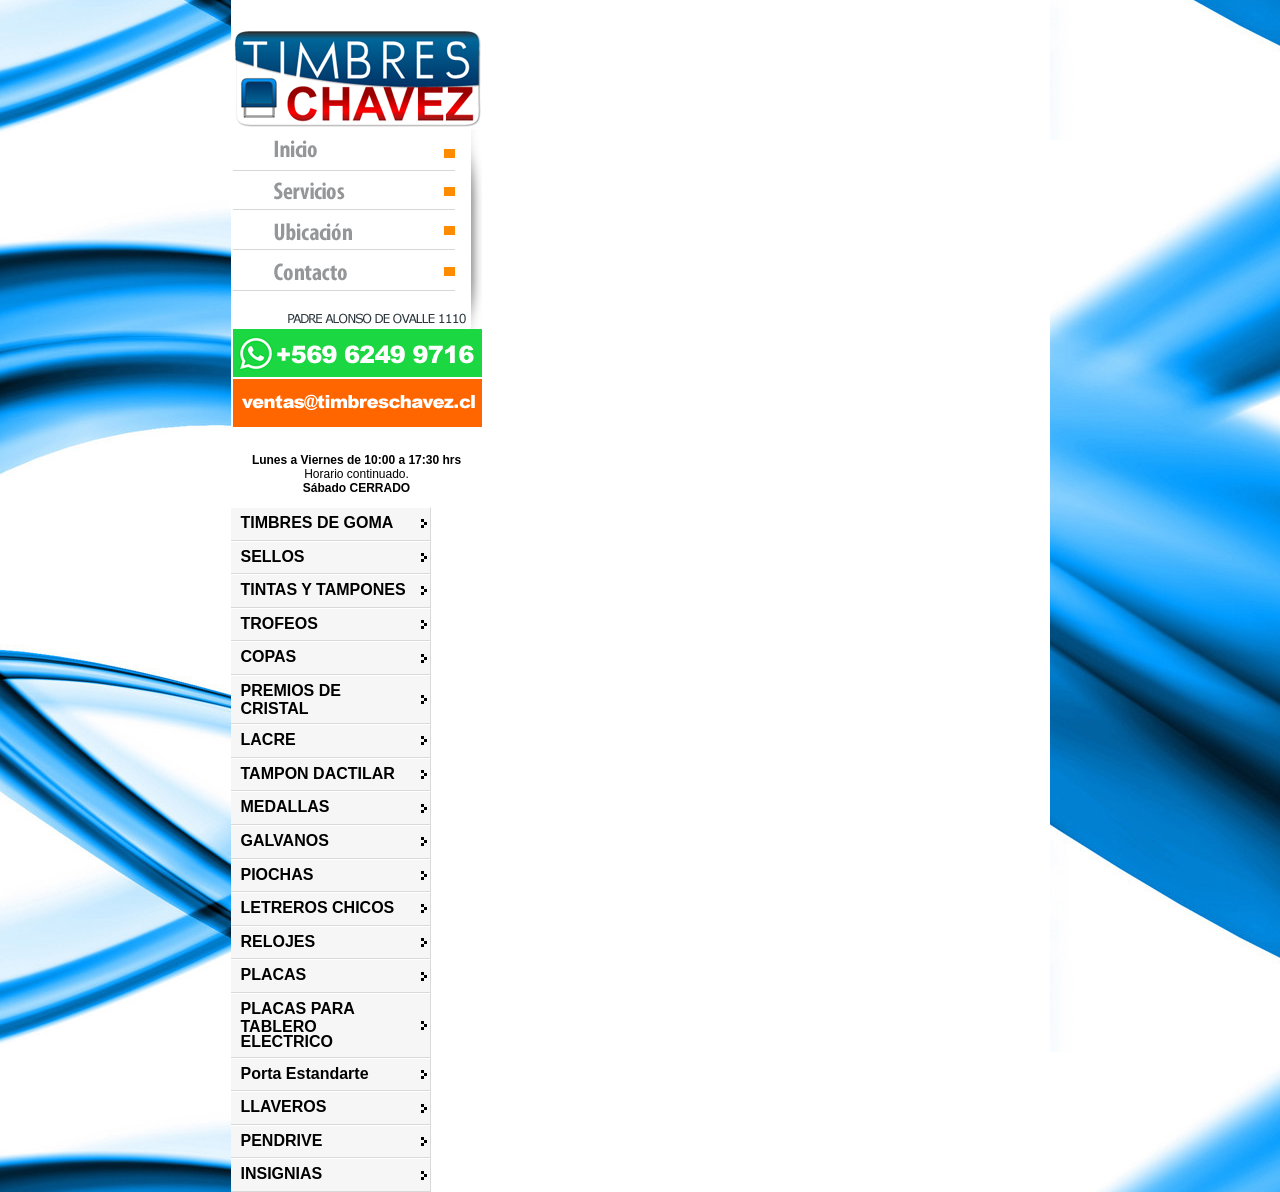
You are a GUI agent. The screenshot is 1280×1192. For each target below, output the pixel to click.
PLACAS (274, 974)
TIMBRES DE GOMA (317, 522)
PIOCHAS (277, 874)
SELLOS (273, 556)
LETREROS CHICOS (318, 907)
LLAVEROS (284, 1106)
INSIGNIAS (282, 1173)
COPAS (269, 656)
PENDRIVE (282, 1140)
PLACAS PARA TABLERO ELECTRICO (298, 1025)
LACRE (268, 739)
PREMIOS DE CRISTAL (291, 699)
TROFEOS (279, 623)
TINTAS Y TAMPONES (323, 589)
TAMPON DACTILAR (318, 773)
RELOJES (278, 941)
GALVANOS (285, 840)
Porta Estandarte (305, 1073)
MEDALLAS (285, 806)
